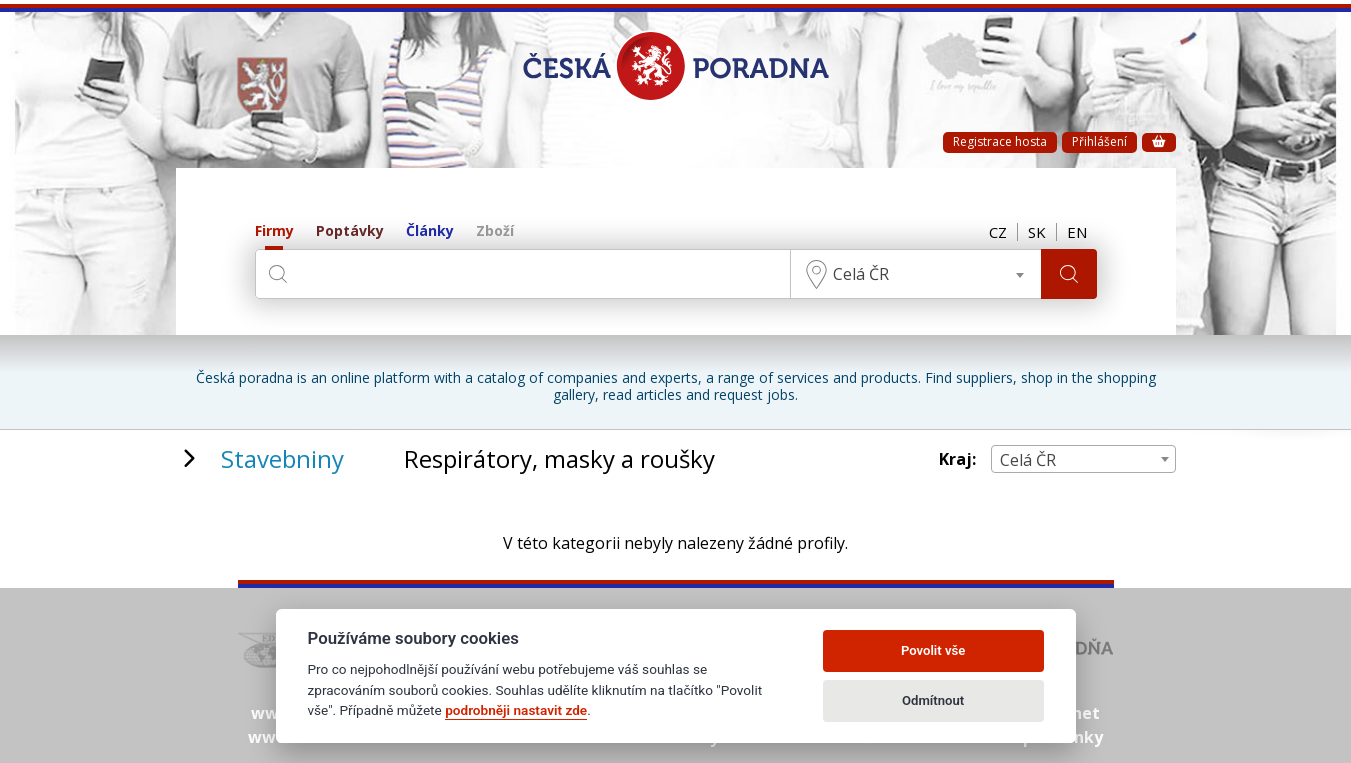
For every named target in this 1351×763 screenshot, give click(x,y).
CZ (998, 232)
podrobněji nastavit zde (516, 710)
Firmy (274, 231)
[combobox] (916, 274)
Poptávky (350, 231)
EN (1077, 232)
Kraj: (957, 459)
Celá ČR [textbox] (861, 274)
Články (430, 231)
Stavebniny (282, 458)
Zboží (495, 231)
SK (1037, 232)
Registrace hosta (1000, 141)
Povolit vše (933, 650)
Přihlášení (1099, 141)
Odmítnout (933, 700)
